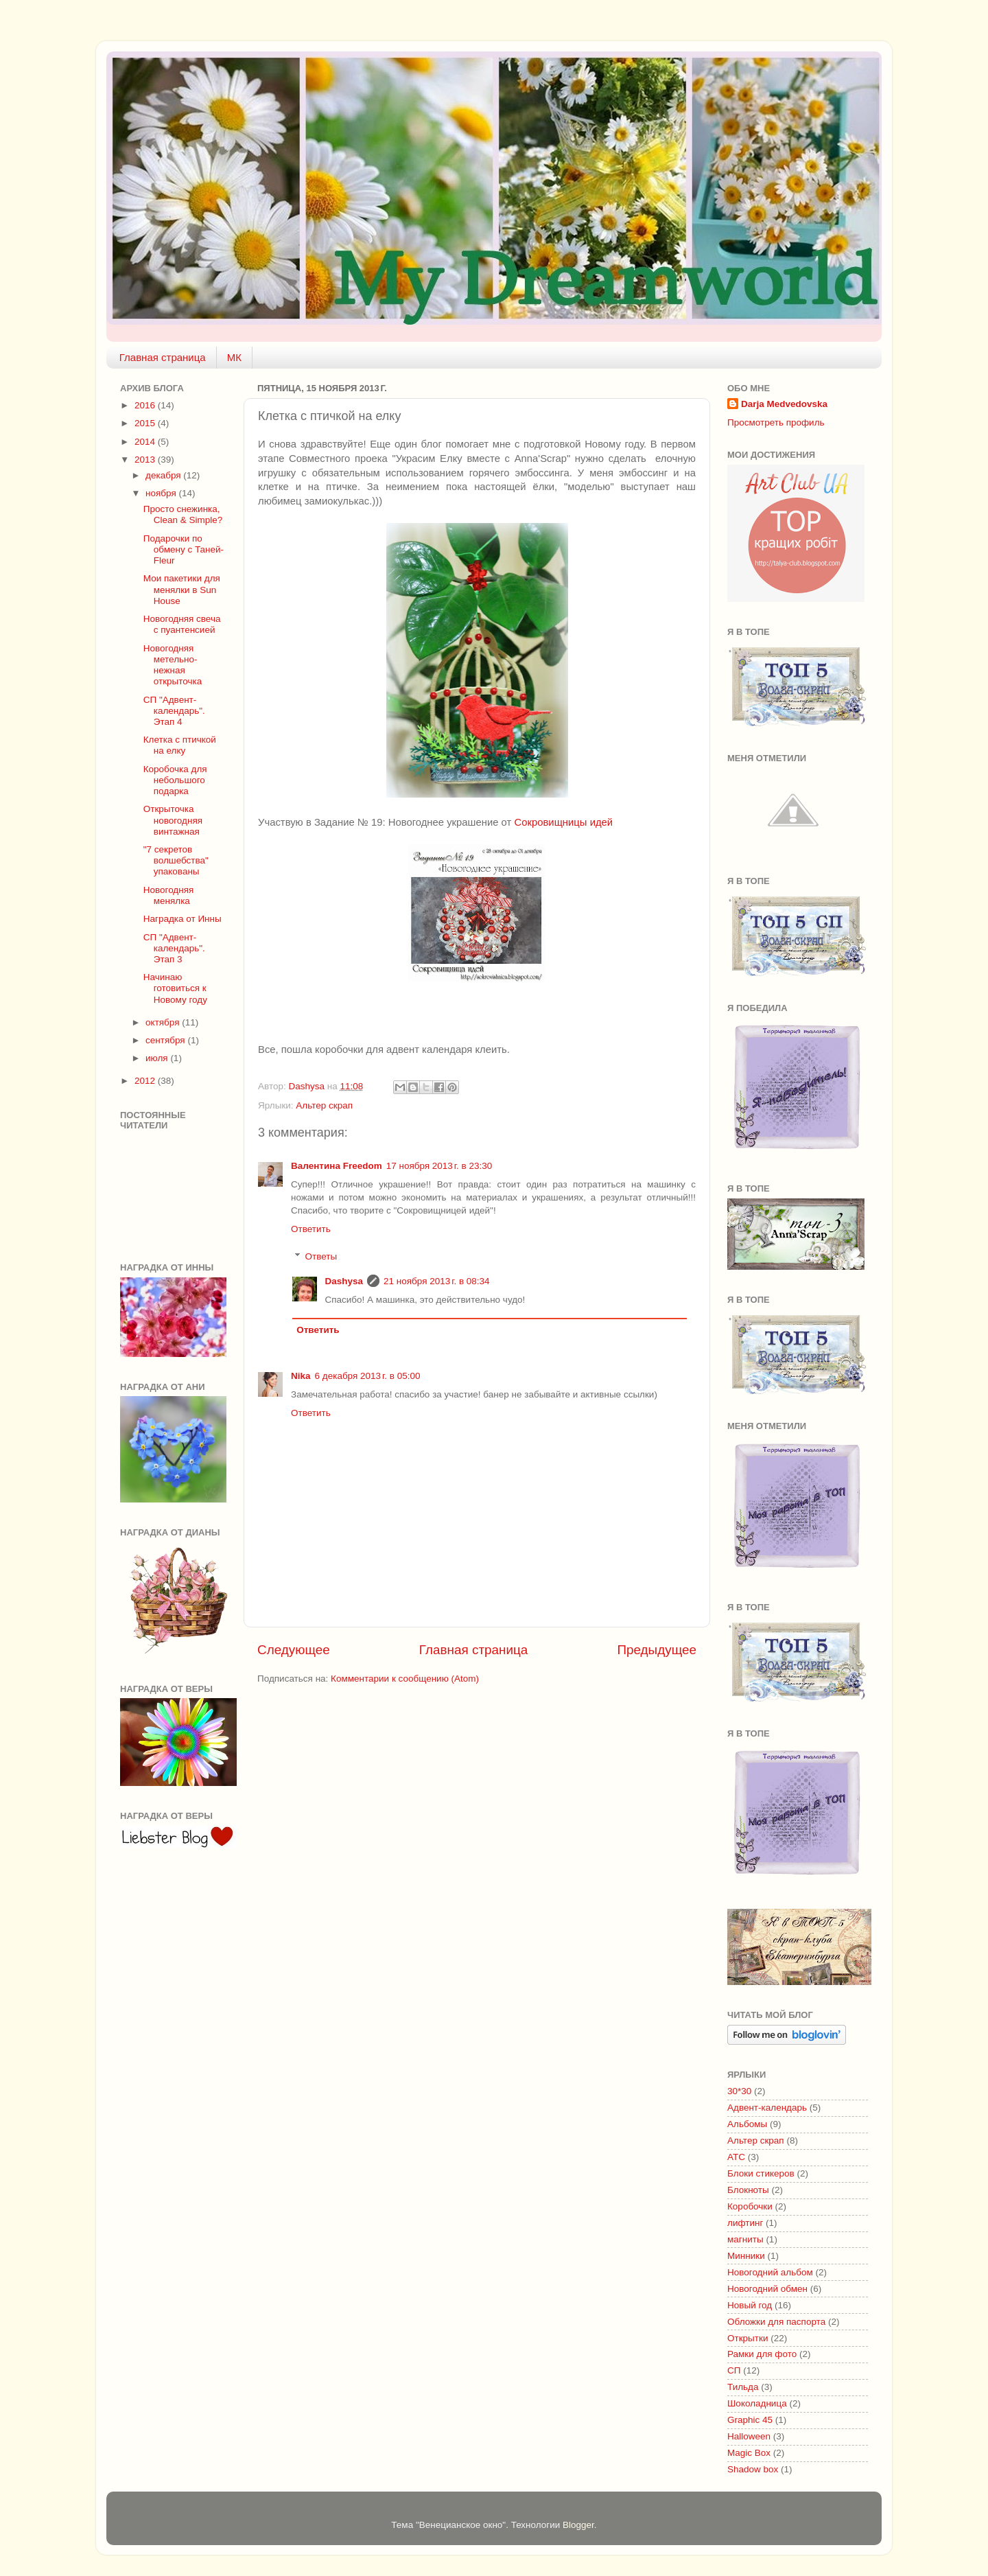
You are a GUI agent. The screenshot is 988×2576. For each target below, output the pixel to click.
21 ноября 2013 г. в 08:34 (437, 1281)
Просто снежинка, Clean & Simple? (183, 514)
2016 (146, 405)
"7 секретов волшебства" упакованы (176, 860)
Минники (746, 2256)
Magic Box (749, 2453)
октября (163, 1022)
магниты (745, 2239)
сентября (166, 1040)
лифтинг (745, 2223)
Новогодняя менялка (168, 895)
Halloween (749, 2436)
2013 (146, 459)
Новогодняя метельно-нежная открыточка (172, 665)
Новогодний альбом (770, 2272)
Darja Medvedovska (784, 404)
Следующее (293, 1650)
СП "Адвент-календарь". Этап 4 (174, 711)
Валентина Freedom (336, 1166)
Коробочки (750, 2206)
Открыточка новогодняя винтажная (172, 820)
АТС (736, 2157)
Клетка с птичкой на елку (179, 745)
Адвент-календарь (767, 2107)
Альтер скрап (324, 1105)
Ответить (311, 1229)
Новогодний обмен (767, 2289)
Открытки (747, 2338)
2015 (146, 423)
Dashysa (344, 1281)
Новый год (749, 2305)
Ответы (321, 1256)
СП (733, 2370)
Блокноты (748, 2190)
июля (157, 1058)
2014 (146, 442)
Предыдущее (656, 1650)
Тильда (743, 2387)
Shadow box (752, 2469)
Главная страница (162, 357)
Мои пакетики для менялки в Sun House (181, 589)
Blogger (578, 2525)
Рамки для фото (762, 2354)
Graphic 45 (750, 2420)
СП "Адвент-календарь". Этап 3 (174, 948)
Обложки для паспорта (776, 2322)
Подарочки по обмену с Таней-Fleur (183, 549)
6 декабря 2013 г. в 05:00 (368, 1376)
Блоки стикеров (761, 2173)
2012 (146, 1081)
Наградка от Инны (182, 919)
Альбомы (747, 2124)
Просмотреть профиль (776, 422)
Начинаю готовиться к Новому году (175, 988)
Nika (301, 1376)
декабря (164, 475)
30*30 (739, 2091)
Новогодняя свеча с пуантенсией (182, 624)
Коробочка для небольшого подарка (175, 780)
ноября (161, 493)
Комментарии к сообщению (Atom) (405, 1678)
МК (234, 357)
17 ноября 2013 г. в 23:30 (439, 1166)
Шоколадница (757, 2403)
